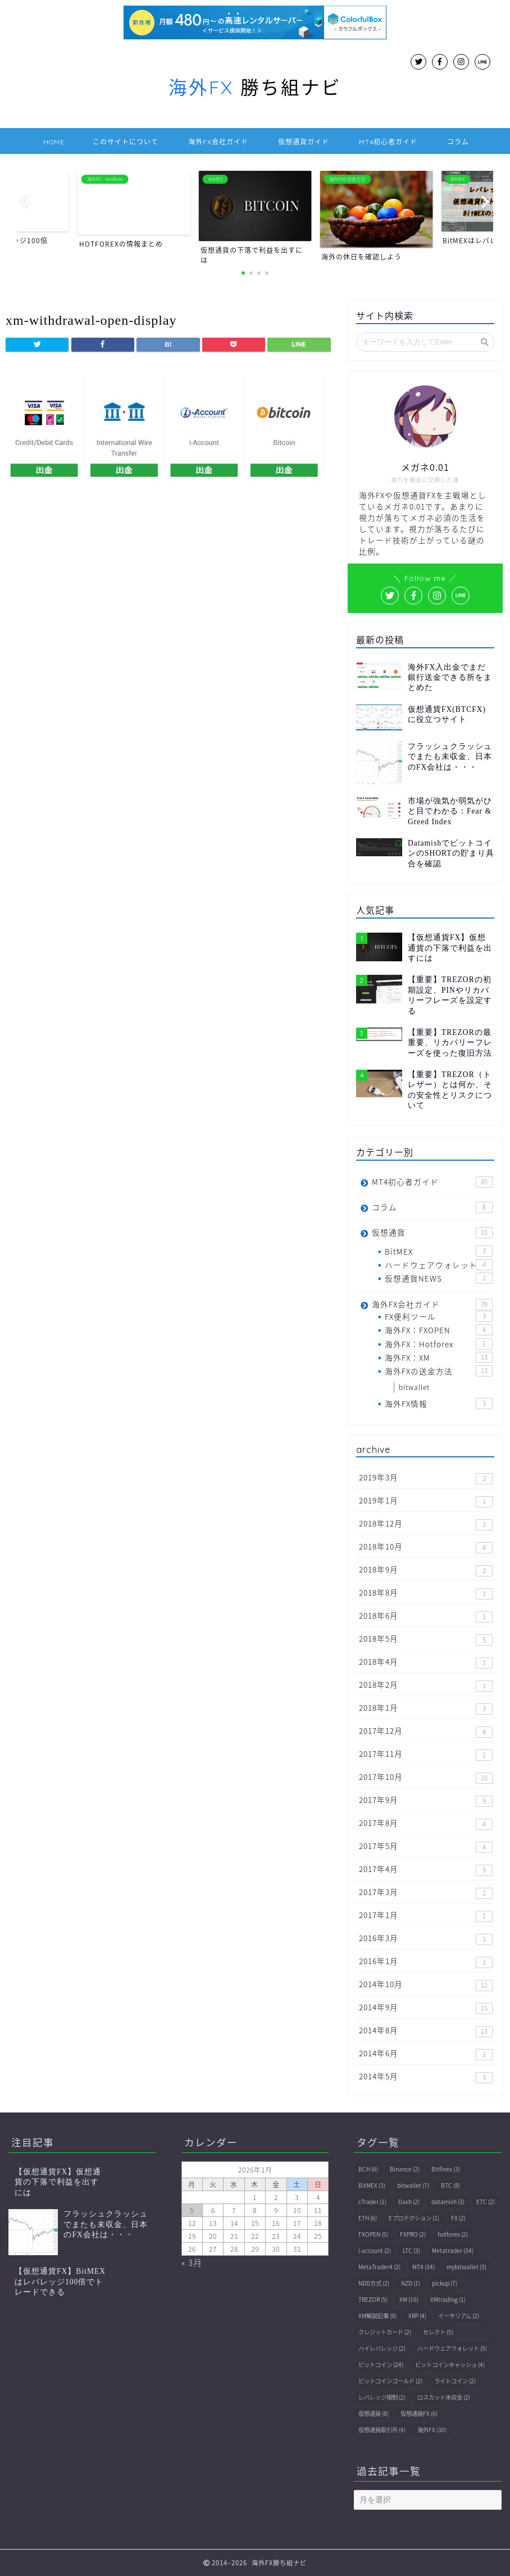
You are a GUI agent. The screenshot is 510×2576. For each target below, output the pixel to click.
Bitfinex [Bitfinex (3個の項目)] (445, 2169)
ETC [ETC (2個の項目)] (485, 2201)
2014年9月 (426, 2007)
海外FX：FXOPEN (439, 1329)
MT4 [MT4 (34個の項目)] (423, 2266)
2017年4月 (426, 1869)
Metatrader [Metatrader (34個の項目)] (452, 2250)
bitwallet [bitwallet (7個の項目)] (413, 2185)
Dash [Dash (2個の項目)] (409, 2201)
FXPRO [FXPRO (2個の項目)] (413, 2234)
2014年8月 (426, 2030)
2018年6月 (426, 1616)
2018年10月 (426, 1547)
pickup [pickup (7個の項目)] (444, 2283)
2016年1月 (426, 1961)
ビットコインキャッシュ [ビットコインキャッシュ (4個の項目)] (450, 2364)
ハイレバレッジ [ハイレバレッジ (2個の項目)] (382, 2348)
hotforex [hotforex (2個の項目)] (453, 2234)
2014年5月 (426, 2076)
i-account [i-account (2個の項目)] (374, 2250)
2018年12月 (426, 1524)
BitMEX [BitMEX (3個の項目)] (371, 2185)
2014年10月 (426, 1984)
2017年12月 (426, 1731)
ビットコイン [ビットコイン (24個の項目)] (380, 2364)
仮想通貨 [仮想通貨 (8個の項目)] (373, 2413)
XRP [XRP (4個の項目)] (417, 2315)
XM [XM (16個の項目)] (408, 2299)
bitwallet (414, 1387)
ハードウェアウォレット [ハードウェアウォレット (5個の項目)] (452, 2348)
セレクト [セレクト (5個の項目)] (438, 2332)
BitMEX (439, 1251)
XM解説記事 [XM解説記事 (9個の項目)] (377, 2315)
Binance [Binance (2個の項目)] (405, 2169)
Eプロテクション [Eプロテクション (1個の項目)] (414, 2218)
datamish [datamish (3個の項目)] (448, 2201)
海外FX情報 (439, 1403)
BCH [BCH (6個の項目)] (368, 2169)
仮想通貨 (432, 1232)
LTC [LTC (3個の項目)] (411, 2250)
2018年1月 (426, 1708)
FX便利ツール (439, 1316)
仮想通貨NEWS (439, 1278)
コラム (458, 142)
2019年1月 (426, 1500)
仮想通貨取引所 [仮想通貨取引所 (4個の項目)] (382, 2429)
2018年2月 (426, 1685)
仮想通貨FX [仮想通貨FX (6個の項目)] (419, 2413)
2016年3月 (426, 1938)
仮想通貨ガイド (303, 142)
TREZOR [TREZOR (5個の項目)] (373, 2299)
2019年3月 (426, 1477)
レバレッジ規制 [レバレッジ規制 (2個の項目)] (382, 2397)
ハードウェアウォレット (439, 1264)
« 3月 (191, 2262)
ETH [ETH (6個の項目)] (367, 2218)
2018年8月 (426, 1593)
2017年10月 (426, 1777)
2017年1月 (426, 1915)
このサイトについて (125, 142)
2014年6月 (426, 2053)
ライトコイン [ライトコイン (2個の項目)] (455, 2381)
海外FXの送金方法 (439, 1370)
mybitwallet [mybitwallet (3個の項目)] (466, 2266)
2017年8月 (426, 1823)
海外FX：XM (439, 1357)
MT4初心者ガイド (388, 142)
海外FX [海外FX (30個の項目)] (432, 2429)
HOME (54, 142)
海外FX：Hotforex (439, 1344)
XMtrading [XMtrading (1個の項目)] (448, 2299)
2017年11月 (426, 1754)
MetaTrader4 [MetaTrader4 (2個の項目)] (379, 2266)
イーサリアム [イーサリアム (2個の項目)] (458, 2315)
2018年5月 (426, 1639)
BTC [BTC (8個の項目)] (450, 2185)
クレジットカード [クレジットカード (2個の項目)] (384, 2332)
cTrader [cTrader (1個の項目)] (372, 2201)
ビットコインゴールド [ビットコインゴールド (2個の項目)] (390, 2381)
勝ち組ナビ (255, 87)
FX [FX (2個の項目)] (458, 2218)
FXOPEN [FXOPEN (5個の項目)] (373, 2234)
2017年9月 (426, 1800)
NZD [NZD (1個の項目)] (410, 2283)
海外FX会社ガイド (218, 142)
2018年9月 (426, 1570)
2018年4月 (426, 1662)
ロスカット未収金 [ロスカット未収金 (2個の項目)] (443, 2397)
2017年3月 (426, 1892)
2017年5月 (426, 1846)
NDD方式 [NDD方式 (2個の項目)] (373, 2283)
